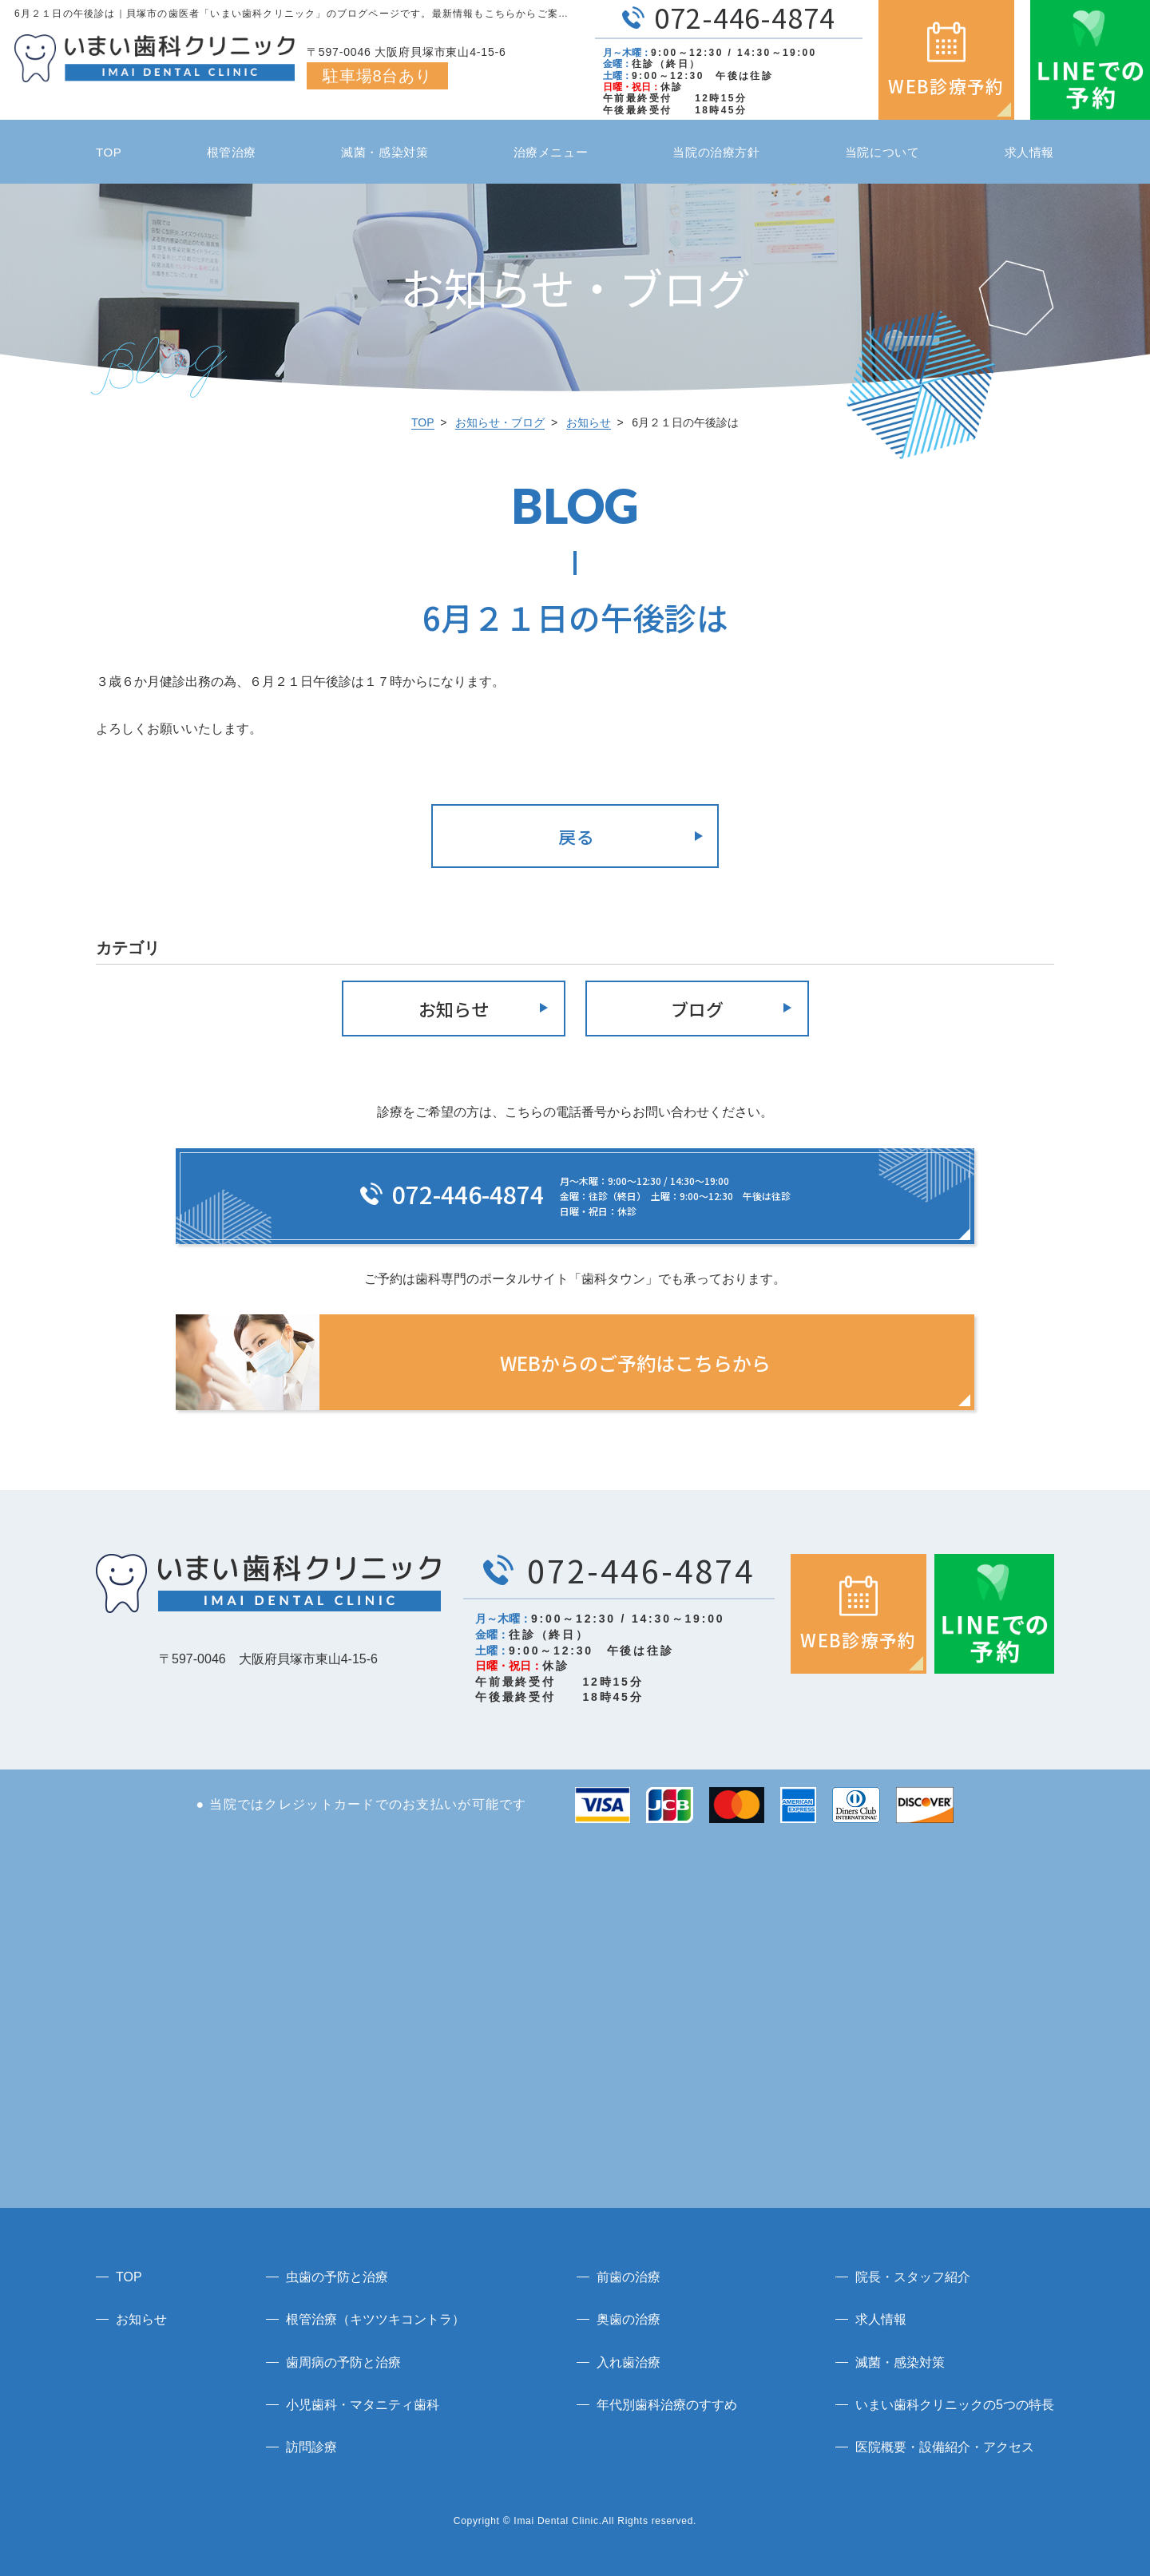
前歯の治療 (628, 2277)
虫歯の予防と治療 (337, 2277)
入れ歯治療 (628, 2362)
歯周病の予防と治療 (343, 2362)
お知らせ (588, 422)
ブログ (697, 1008)
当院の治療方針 (715, 152)
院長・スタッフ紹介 (912, 2277)
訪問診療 (311, 2447)
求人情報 (1029, 152)
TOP (108, 152)
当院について (882, 152)
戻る (577, 836)
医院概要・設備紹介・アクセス (944, 2447)
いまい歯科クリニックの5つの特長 (954, 2405)
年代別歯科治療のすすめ (667, 2405)
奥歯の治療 (628, 2319)
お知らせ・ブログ (500, 422)
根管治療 (231, 152)
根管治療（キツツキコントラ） (375, 2319)
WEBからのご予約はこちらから (635, 1363)
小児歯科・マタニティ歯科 (362, 2405)
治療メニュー (551, 152)
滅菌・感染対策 (384, 152)
